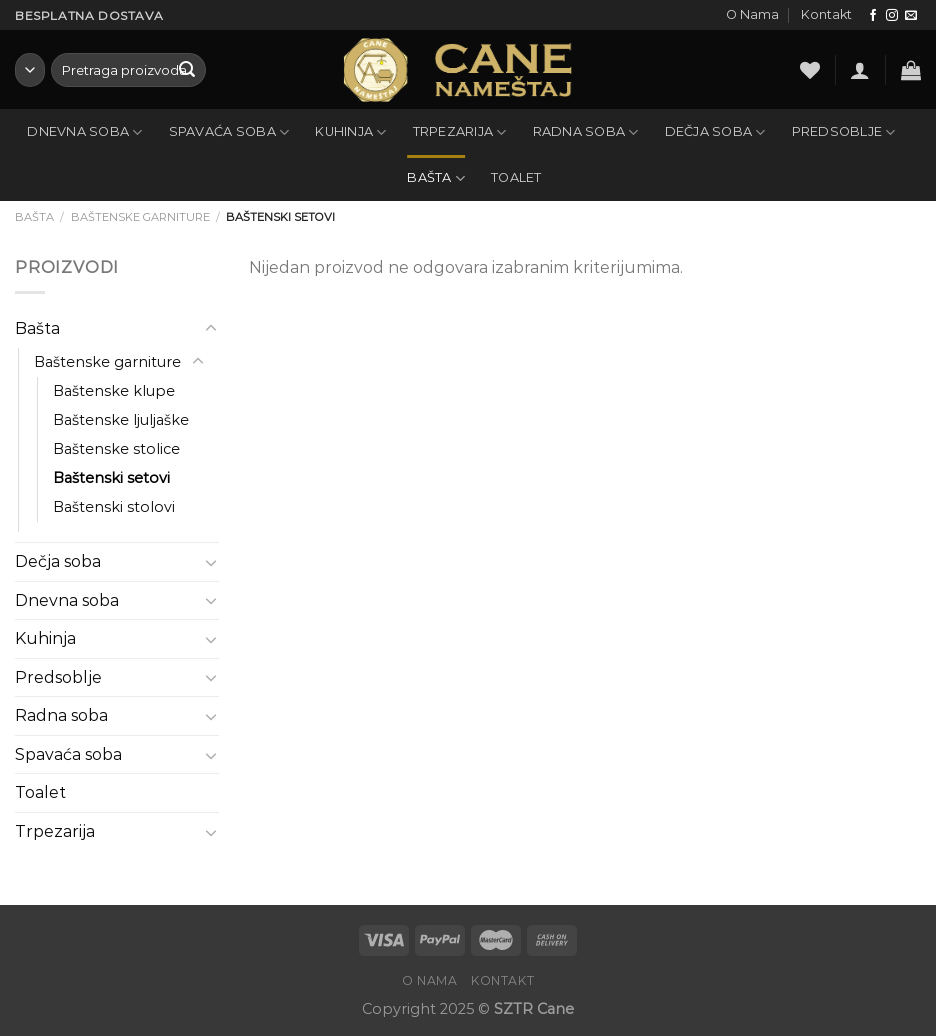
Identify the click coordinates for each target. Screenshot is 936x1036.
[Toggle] (211, 329)
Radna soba (586, 132)
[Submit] (187, 70)
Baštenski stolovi (114, 507)
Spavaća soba (229, 132)
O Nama (752, 14)
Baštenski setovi (111, 478)
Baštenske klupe (114, 391)
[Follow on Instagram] (892, 16)
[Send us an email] (911, 16)
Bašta (436, 178)
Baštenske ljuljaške (121, 420)
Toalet (516, 177)
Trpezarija (460, 132)
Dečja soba (715, 132)
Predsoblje (844, 132)
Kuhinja (350, 132)
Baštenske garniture (140, 217)
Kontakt (826, 14)
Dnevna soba (84, 132)
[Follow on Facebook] (873, 16)
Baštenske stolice (116, 449)
